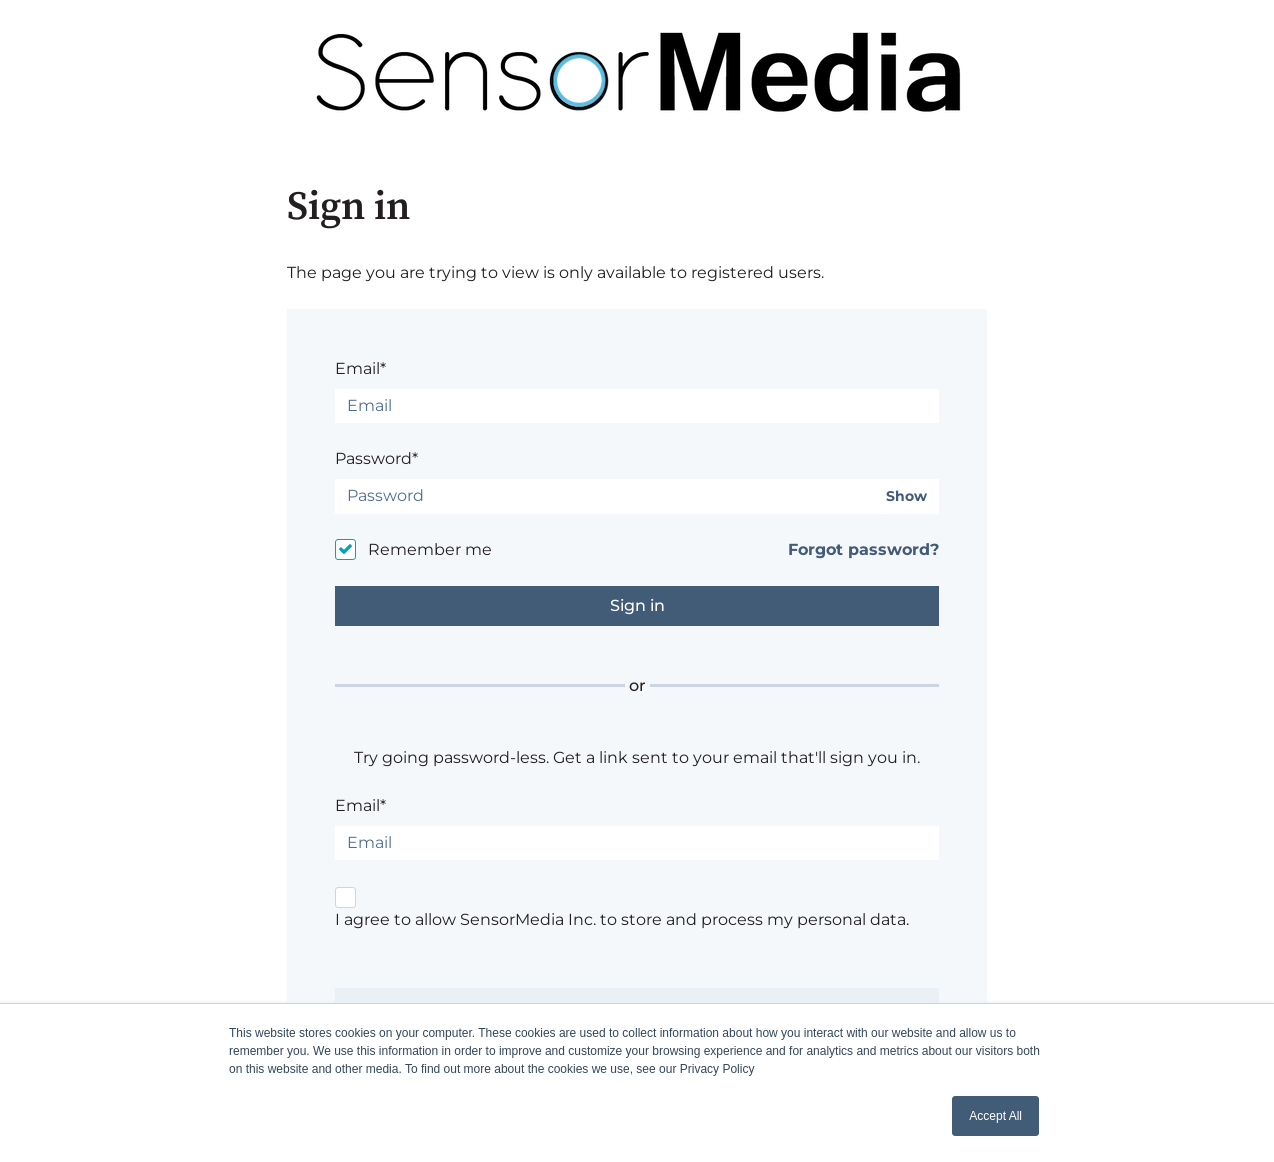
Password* (376, 458)
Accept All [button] (995, 1116)
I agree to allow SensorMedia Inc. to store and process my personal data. (622, 919)
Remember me (430, 549)
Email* (360, 368)
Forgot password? (863, 549)
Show (906, 496)
